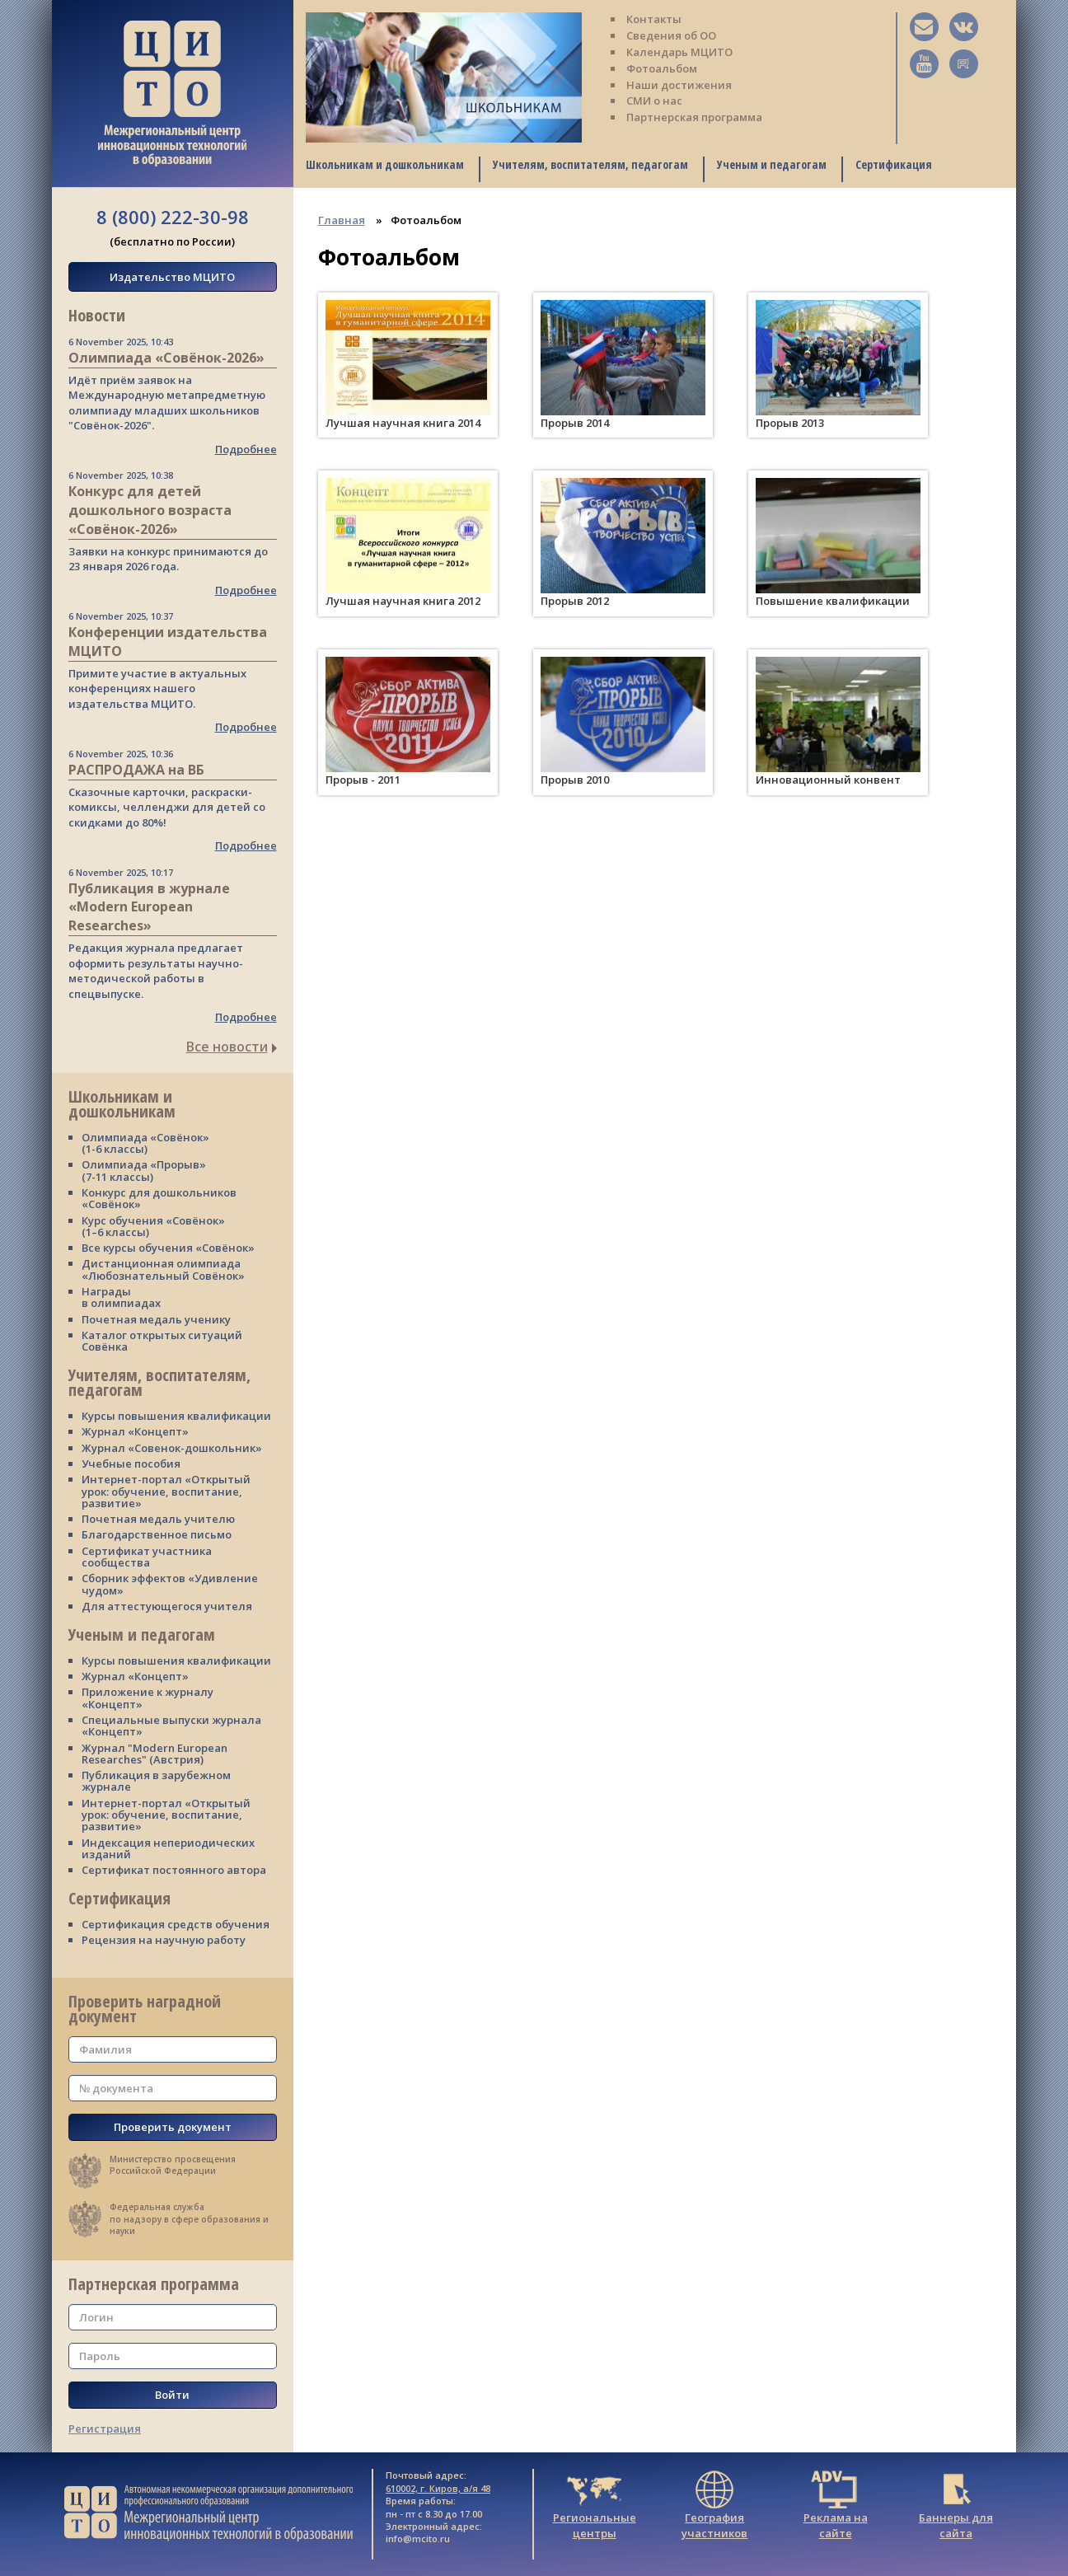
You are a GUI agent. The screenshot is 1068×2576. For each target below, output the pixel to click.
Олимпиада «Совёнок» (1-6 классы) (145, 1143)
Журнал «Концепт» (135, 1431)
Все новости (231, 1046)
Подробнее (246, 449)
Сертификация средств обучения (175, 1924)
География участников (714, 2511)
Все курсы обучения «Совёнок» (168, 1247)
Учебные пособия (131, 1463)
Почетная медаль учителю (158, 1518)
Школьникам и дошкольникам (385, 164)
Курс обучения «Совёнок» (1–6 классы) (153, 1226)
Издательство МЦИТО (172, 276)
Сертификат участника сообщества (147, 1556)
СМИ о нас (654, 100)
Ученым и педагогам (772, 164)
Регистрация (104, 2428)
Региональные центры (594, 2511)
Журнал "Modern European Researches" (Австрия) (154, 1753)
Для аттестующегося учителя (167, 1606)
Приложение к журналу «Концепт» (147, 1697)
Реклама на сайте (835, 2511)
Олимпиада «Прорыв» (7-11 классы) (144, 1170)
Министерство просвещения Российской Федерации (173, 2164)
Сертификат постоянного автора (174, 1869)
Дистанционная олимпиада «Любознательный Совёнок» (163, 1269)
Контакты (654, 19)
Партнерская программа (694, 117)
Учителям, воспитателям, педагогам (590, 164)
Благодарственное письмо (157, 1534)
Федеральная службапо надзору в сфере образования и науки (189, 2218)
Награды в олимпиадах (121, 1297)
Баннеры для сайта (956, 2511)
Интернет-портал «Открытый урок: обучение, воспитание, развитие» (166, 1491)
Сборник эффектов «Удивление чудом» (170, 1584)
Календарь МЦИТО (679, 51)
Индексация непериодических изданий (168, 1848)
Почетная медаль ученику (156, 1319)
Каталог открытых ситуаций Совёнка (162, 1341)
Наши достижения (679, 84)
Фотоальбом (661, 68)
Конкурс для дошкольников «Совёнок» (159, 1198)
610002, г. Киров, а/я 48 (438, 2488)
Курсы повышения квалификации (176, 1415)
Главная (341, 220)
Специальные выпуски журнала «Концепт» (171, 1725)
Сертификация (893, 164)
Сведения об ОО (671, 35)
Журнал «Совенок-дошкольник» (172, 1447)
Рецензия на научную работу (164, 1939)
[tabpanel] (444, 77)
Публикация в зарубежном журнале (156, 1781)
